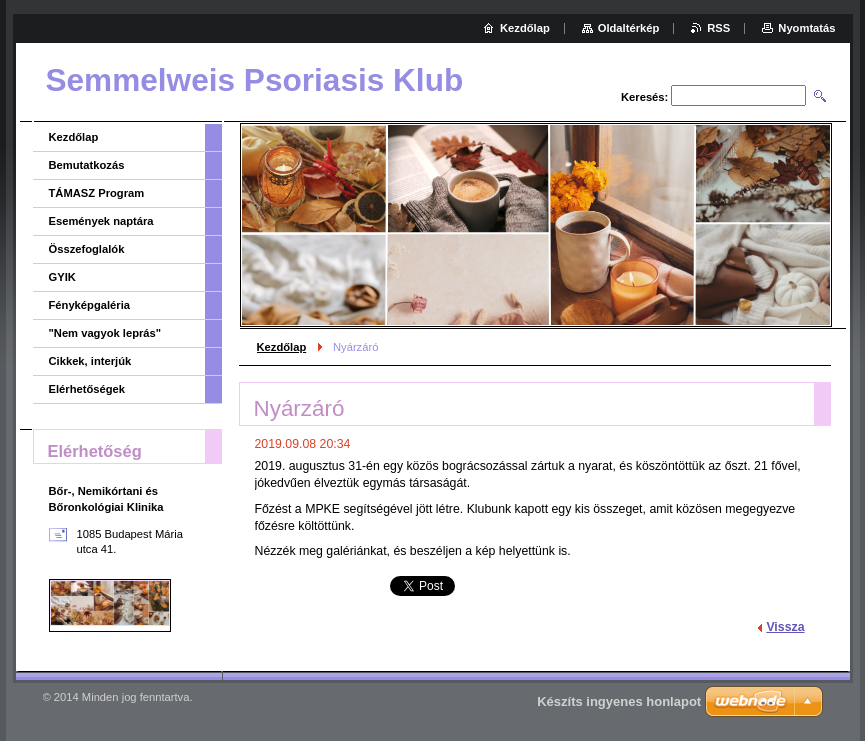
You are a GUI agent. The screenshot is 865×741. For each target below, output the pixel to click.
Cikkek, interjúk (90, 361)
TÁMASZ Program (97, 193)
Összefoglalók (87, 249)
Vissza (785, 627)
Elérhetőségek (87, 389)
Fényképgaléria (89, 305)
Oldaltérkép (629, 28)
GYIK (62, 277)
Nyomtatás (806, 28)
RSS (718, 28)
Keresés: (644, 97)
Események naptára (101, 221)
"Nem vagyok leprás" (105, 333)
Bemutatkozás (87, 165)
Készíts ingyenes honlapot (619, 701)
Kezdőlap (282, 347)
